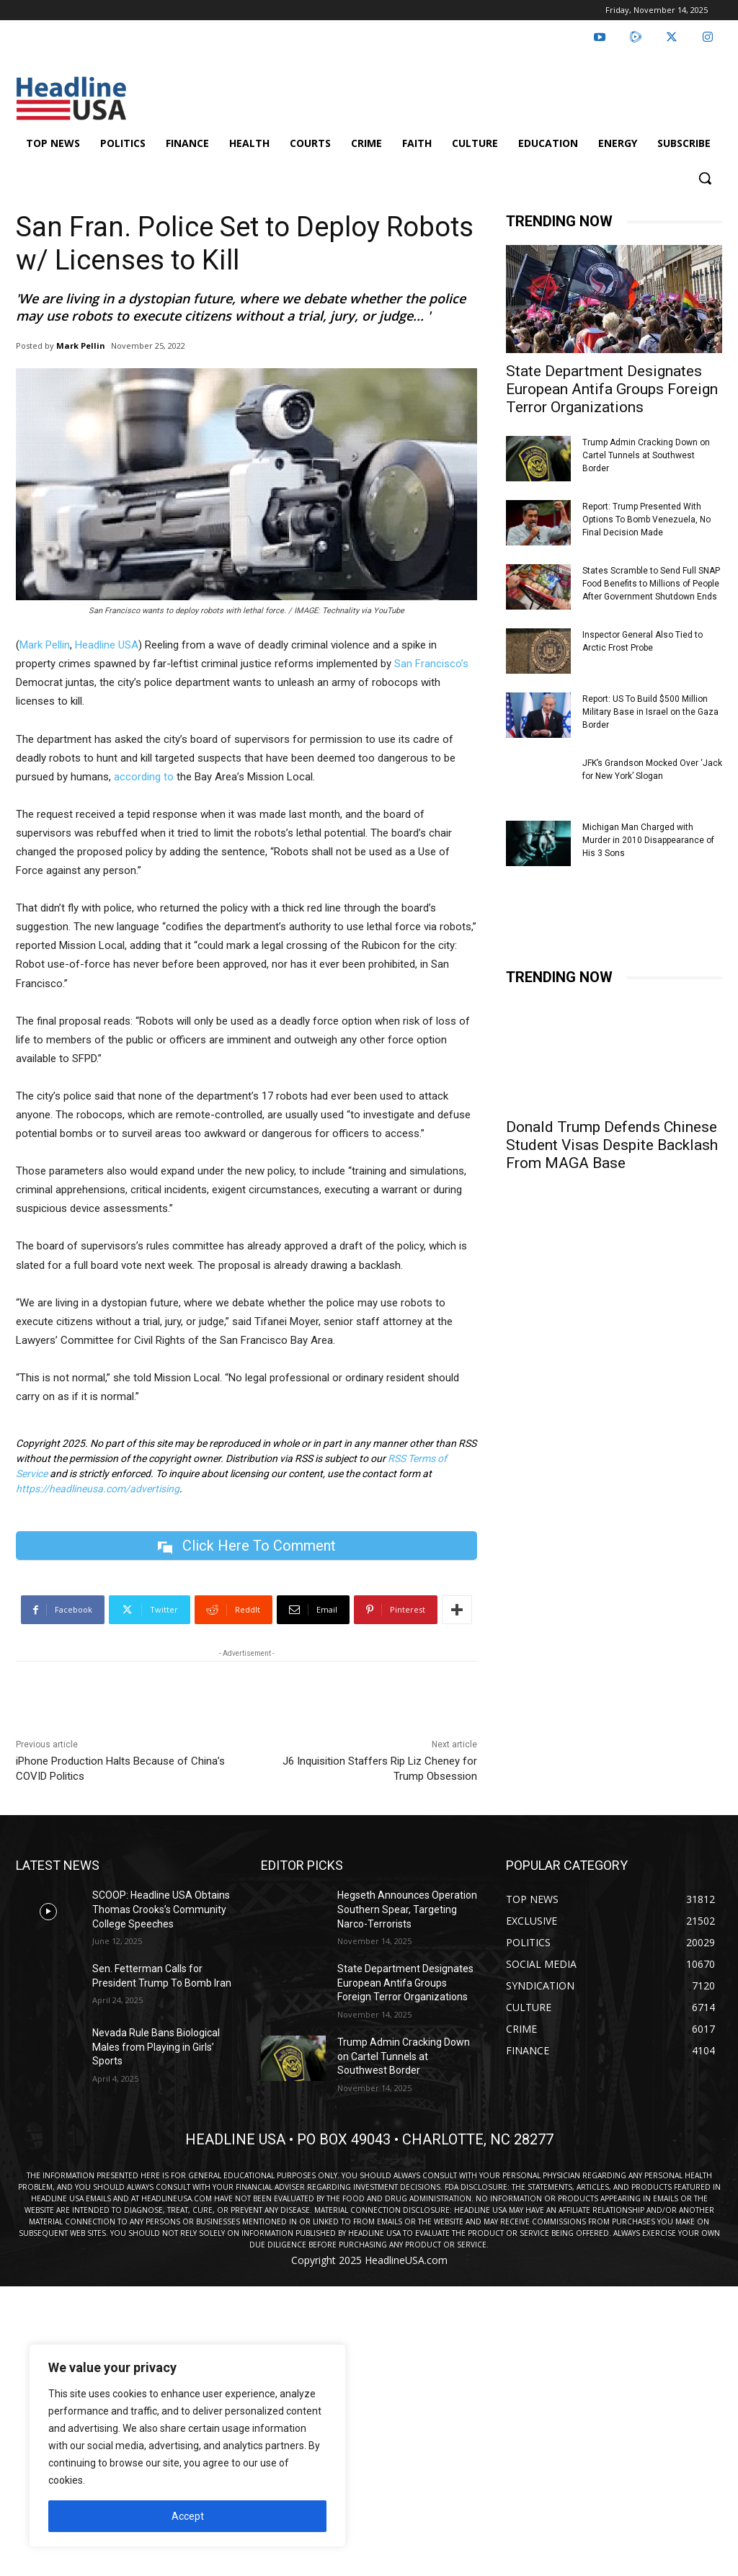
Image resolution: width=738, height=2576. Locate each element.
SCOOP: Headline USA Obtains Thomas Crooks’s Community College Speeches (161, 1910)
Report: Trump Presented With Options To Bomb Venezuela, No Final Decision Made (646, 520)
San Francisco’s (431, 663)
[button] (705, 178)
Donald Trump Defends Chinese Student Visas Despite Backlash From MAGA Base (612, 1145)
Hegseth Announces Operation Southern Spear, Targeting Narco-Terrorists (407, 1910)
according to (144, 776)
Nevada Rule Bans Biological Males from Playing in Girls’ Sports (156, 2047)
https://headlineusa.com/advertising (97, 1488)
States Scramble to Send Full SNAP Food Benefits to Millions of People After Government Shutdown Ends (651, 584)
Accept (188, 2516)
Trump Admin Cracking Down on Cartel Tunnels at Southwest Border (646, 455)
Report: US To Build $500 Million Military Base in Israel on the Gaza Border (650, 712)
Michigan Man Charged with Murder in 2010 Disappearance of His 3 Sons (648, 840)
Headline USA (106, 644)
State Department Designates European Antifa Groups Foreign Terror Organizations (612, 389)
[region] (187, 2445)
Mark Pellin (80, 345)
